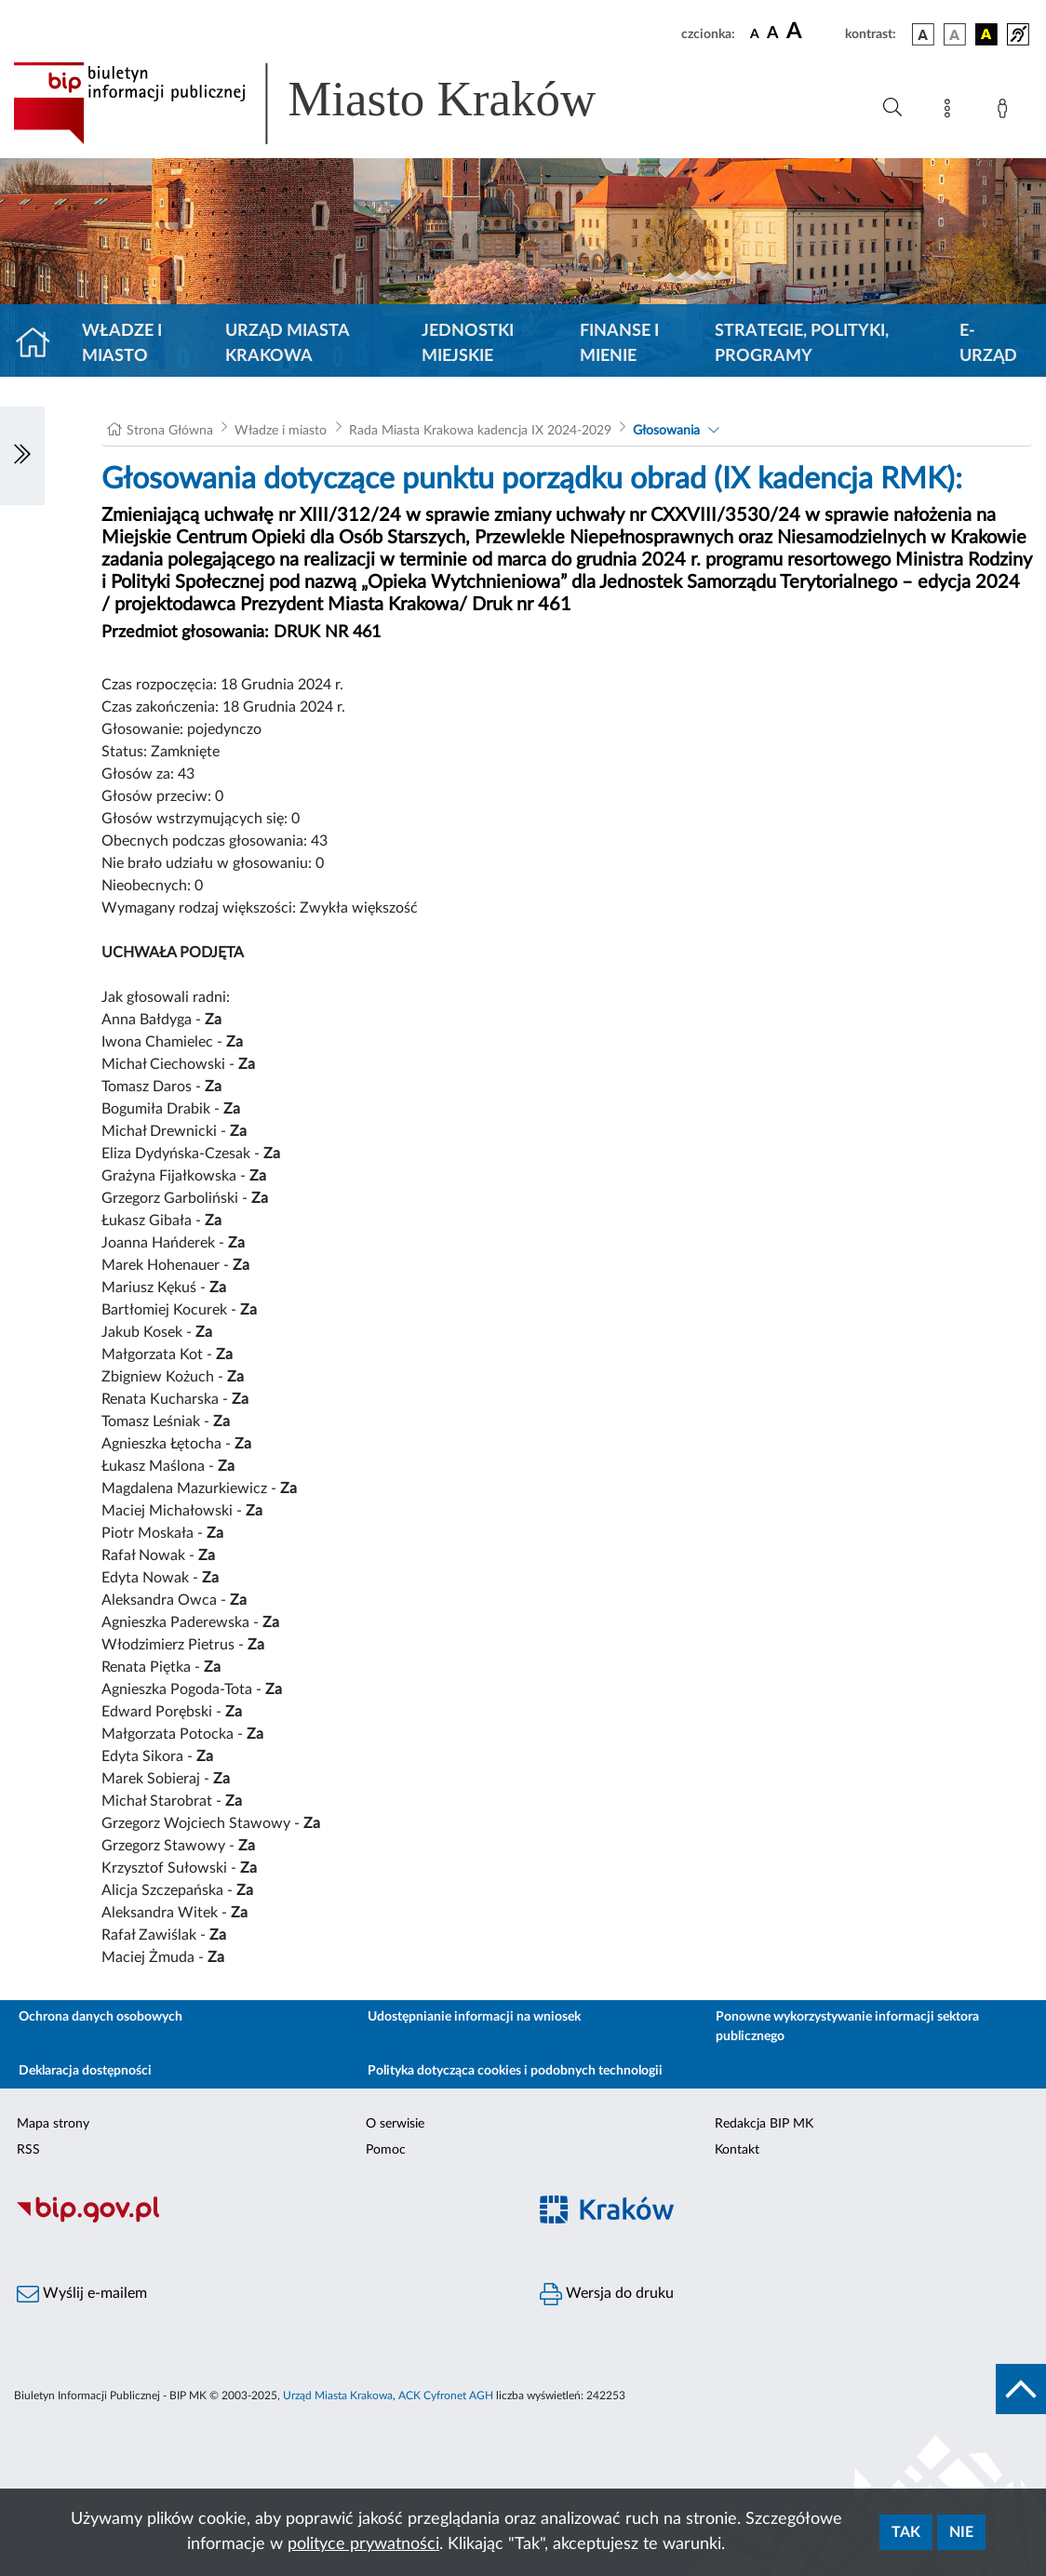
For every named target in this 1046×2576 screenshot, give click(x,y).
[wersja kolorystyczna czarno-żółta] (986, 34)
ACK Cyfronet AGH (445, 2395)
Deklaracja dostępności (85, 2070)
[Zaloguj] (1006, 111)
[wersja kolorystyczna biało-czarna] (955, 34)
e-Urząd (988, 344)
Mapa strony (53, 2123)
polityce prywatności (363, 2544)
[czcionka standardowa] (754, 33)
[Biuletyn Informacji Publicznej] (261, 2221)
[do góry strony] (1021, 2389)
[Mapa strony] (951, 111)
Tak (906, 2532)
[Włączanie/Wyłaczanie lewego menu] (22, 456)
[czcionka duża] (812, 31)
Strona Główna (170, 430)
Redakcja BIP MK (764, 2123)
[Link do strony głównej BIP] (331, 103)
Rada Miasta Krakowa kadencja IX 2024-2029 (480, 430)
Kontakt (737, 2149)
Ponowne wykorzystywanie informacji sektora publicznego (847, 2026)
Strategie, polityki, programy (802, 344)
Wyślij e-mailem (82, 2294)
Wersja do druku (607, 2294)
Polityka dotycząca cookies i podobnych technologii (515, 2070)
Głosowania (666, 430)
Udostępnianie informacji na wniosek (474, 2016)
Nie (961, 2532)
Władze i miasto (122, 344)
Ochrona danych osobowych (100, 2016)
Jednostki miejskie (468, 344)
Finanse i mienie (619, 344)
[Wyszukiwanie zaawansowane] (892, 108)
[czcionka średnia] (773, 34)
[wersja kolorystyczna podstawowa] (923, 34)
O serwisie (395, 2123)
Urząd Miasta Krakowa (287, 344)
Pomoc (386, 2149)
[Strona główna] (40, 344)
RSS (28, 2149)
